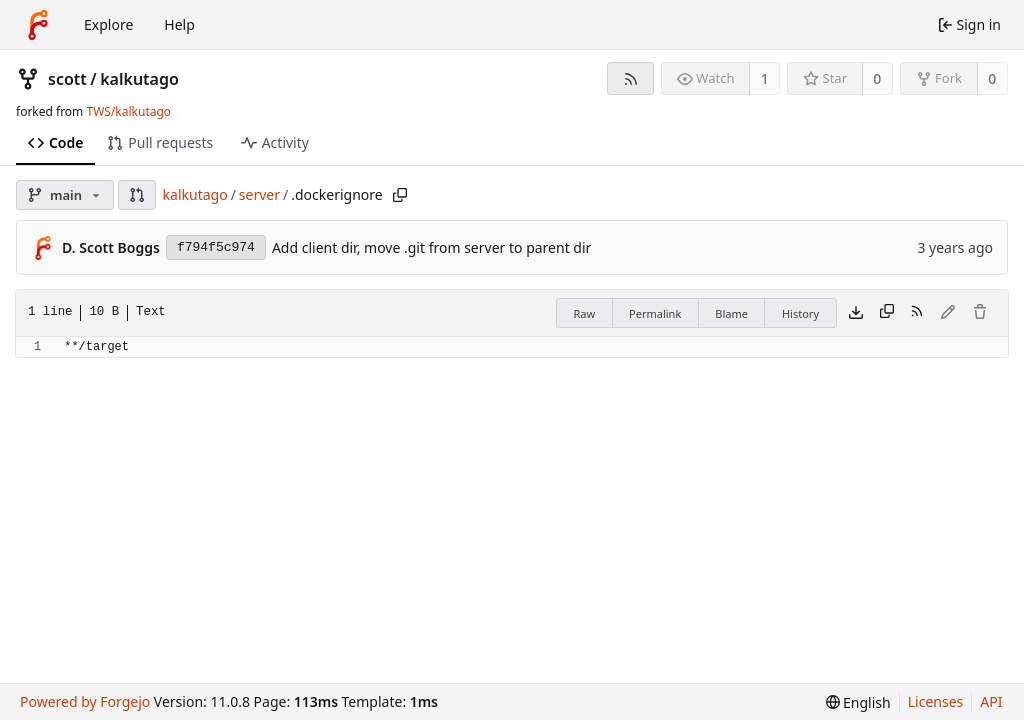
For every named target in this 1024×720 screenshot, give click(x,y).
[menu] (858, 702)
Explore (108, 24)
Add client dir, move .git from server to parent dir (431, 247)
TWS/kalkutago (128, 111)
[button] (137, 195)
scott (67, 79)
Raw (584, 313)
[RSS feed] (630, 78)
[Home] (38, 25)
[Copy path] (400, 195)
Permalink (655, 313)
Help (179, 24)
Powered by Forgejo (85, 701)
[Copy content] (887, 313)
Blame (731, 313)
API (991, 701)
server (259, 194)
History (800, 313)
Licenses (936, 701)
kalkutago (139, 79)
